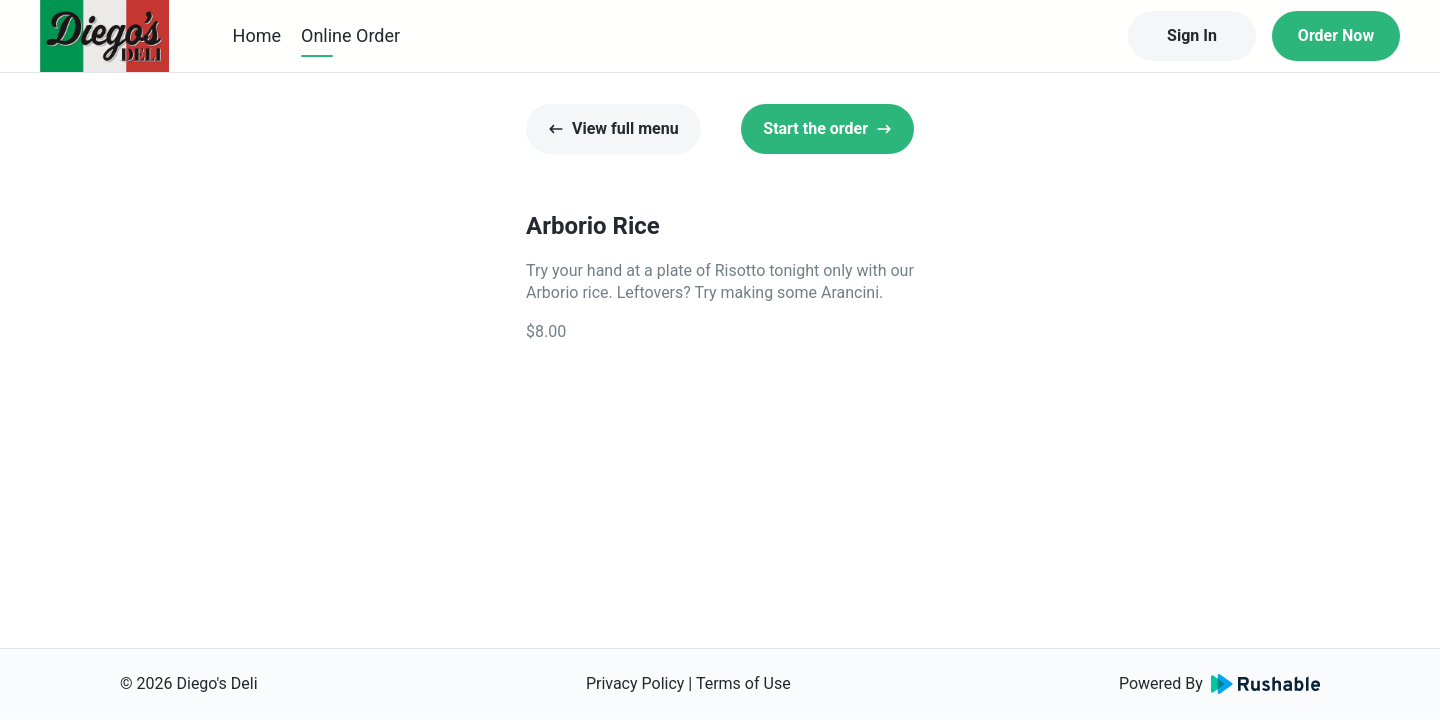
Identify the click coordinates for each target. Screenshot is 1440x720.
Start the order (827, 128)
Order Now (1336, 35)
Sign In (1192, 35)
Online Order (350, 35)
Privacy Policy (635, 683)
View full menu (613, 128)
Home (257, 35)
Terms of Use (743, 683)
